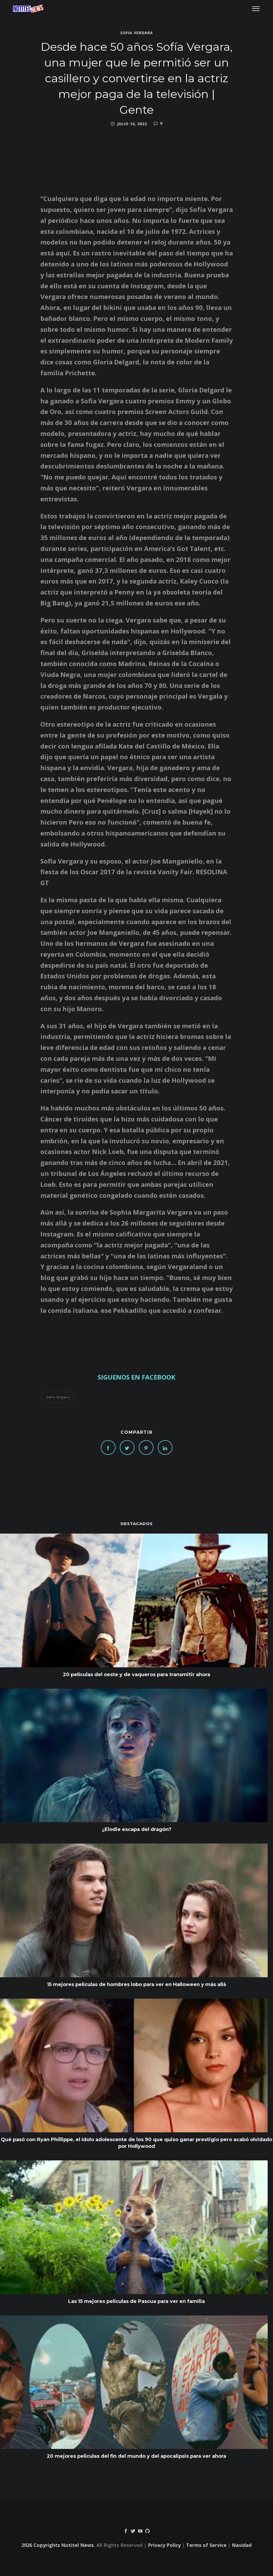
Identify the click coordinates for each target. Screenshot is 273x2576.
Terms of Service (206, 2545)
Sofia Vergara (136, 32)
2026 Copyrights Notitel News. (58, 2545)
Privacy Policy (164, 2545)
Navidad (242, 2545)
